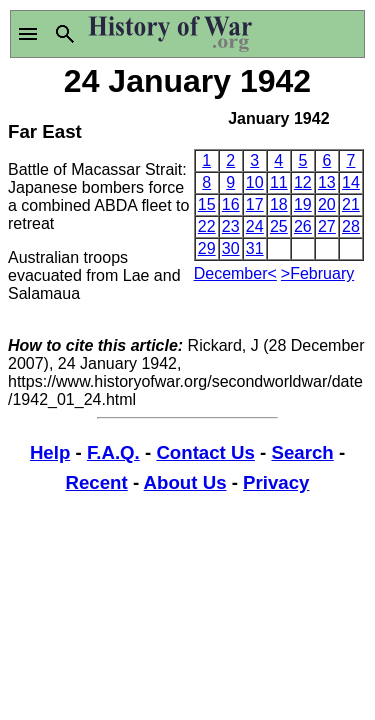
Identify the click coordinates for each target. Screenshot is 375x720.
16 (231, 204)
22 (207, 226)
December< (235, 273)
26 (303, 226)
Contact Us (205, 452)
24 (255, 226)
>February (317, 273)
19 (303, 204)
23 (231, 226)
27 (327, 226)
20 (327, 204)
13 (327, 182)
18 (279, 204)
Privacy (276, 482)
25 (279, 226)
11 (279, 182)
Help (50, 452)
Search (302, 452)
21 (351, 204)
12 (303, 182)
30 (231, 248)
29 (207, 248)
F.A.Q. (113, 452)
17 (255, 204)
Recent (97, 482)
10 (255, 182)
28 (351, 226)
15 (207, 204)
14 (351, 182)
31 (255, 248)
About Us (185, 482)
